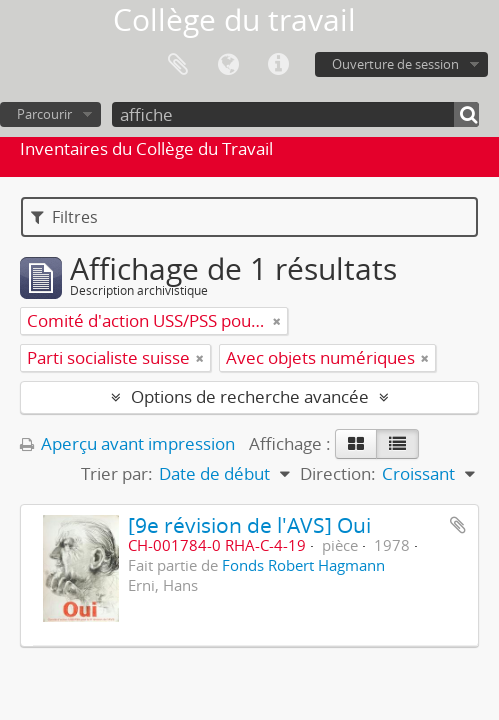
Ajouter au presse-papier (458, 525)
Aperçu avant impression (127, 443)
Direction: (338, 473)
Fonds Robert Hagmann (303, 565)
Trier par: (117, 473)
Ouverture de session (395, 64)
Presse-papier (178, 65)
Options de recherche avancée (250, 396)
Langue (228, 65)
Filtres (64, 217)
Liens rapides (278, 65)
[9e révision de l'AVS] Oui (249, 524)
